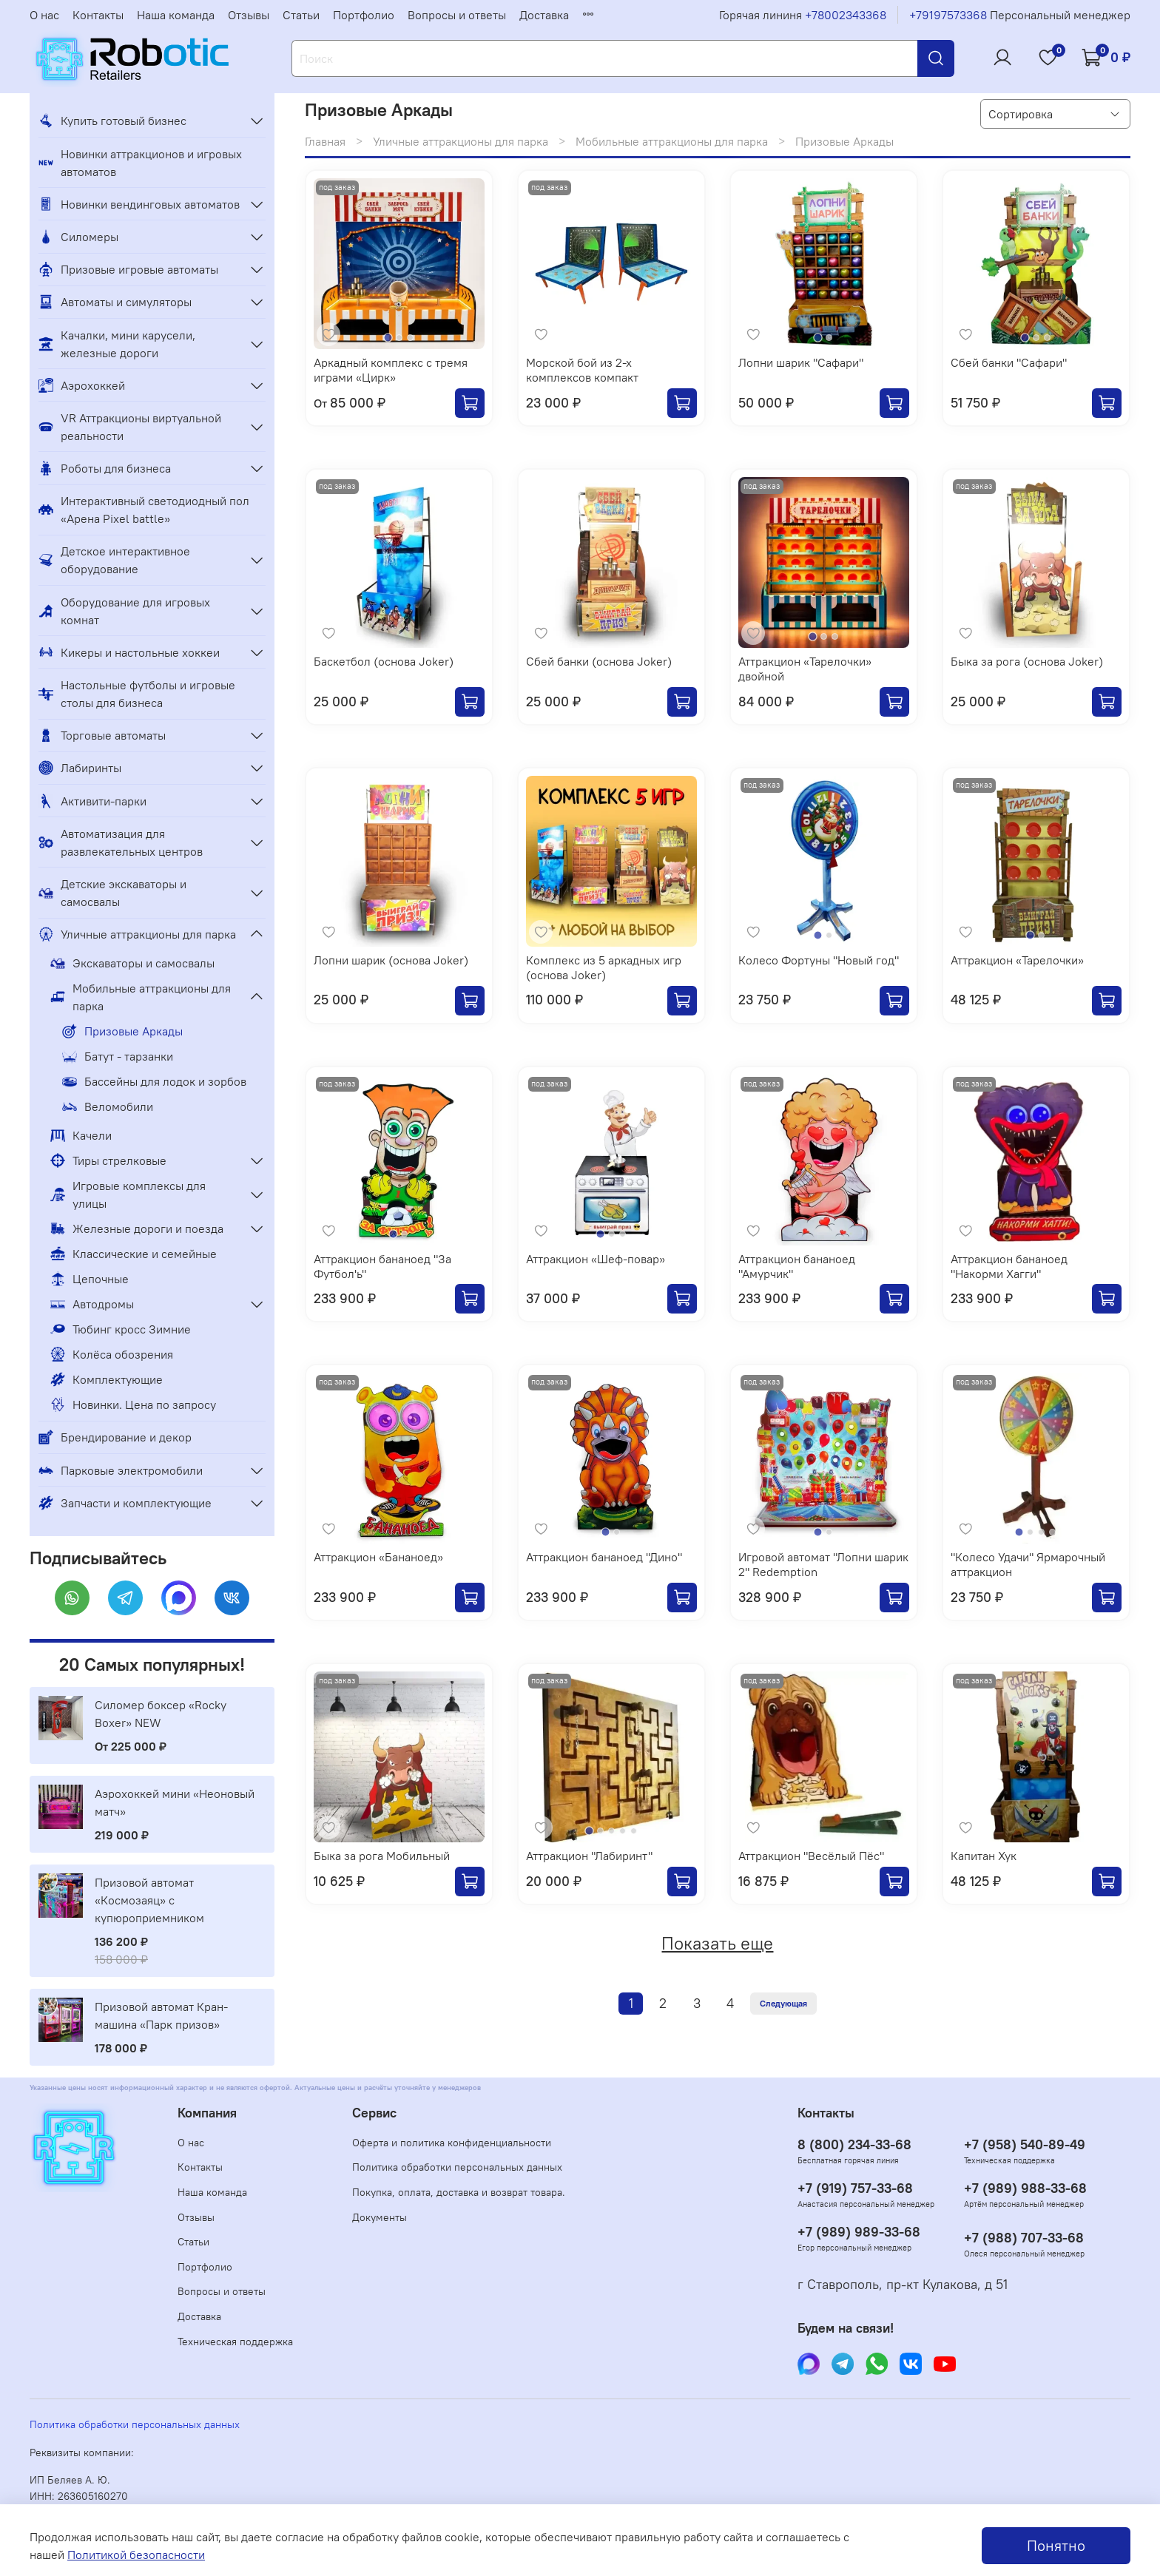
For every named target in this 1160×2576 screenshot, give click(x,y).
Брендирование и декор (115, 1437)
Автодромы (92, 1304)
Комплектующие (106, 1379)
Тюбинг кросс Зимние (120, 1329)
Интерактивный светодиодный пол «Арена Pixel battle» (143, 509)
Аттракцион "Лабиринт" (589, 1855)
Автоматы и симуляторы (115, 301)
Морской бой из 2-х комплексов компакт (582, 370)
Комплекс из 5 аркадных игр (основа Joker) (603, 967)
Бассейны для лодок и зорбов (154, 1081)
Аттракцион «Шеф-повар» (595, 1258)
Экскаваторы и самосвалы (132, 963)
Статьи (301, 14)
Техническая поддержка (235, 2341)
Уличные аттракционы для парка (460, 141)
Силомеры (78, 236)
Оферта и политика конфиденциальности (451, 2142)
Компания (207, 2113)
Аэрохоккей (81, 385)
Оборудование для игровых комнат (124, 611)
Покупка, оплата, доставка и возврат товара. (458, 2192)
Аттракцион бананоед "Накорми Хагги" (1009, 1266)
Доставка (544, 14)
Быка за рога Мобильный (382, 1855)
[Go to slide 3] (410, 337)
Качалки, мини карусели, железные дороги (116, 344)
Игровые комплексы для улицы (128, 1194)
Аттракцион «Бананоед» (378, 1556)
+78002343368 (845, 14)
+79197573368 (948, 14)
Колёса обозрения (111, 1354)
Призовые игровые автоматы (128, 269)
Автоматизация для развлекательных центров (120, 842)
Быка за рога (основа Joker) (1027, 661)
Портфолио (363, 14)
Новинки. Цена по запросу (133, 1404)
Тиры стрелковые (108, 1160)
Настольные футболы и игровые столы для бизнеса (136, 693)
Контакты (98, 14)
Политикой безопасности (136, 2554)
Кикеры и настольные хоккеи (129, 652)
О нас (44, 14)
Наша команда (176, 14)
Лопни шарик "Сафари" (800, 362)
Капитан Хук (983, 1855)
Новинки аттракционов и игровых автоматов (140, 162)
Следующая (783, 2003)
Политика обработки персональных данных (457, 2167)
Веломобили (107, 1106)
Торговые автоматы (102, 735)
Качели (81, 1135)
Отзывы (248, 14)
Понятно (1056, 2545)
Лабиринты (79, 767)
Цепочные (89, 1278)
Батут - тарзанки (117, 1056)
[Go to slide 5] (633, 1831)
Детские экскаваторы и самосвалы (112, 892)
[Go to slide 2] (399, 337)
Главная (325, 141)
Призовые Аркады (122, 1031)
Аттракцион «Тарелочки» (1017, 960)
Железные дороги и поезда (136, 1228)
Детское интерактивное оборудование (114, 560)
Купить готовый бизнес (112, 120)
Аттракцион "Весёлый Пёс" (811, 1855)
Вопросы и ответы (457, 14)
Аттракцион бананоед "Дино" (604, 1556)
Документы (379, 2217)
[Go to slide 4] (1052, 1532)
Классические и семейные (133, 1253)
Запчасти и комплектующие (125, 1502)
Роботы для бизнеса (104, 468)
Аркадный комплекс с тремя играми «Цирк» (391, 370)
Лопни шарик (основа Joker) (391, 960)
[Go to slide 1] (388, 337)
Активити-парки (92, 801)
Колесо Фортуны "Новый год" (818, 960)
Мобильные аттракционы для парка (672, 141)
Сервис (374, 2113)
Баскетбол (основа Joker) (383, 661)
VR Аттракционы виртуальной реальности (129, 426)
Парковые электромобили (120, 1470)
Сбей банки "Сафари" (1009, 362)
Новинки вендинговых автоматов (139, 204)
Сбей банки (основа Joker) (599, 661)
